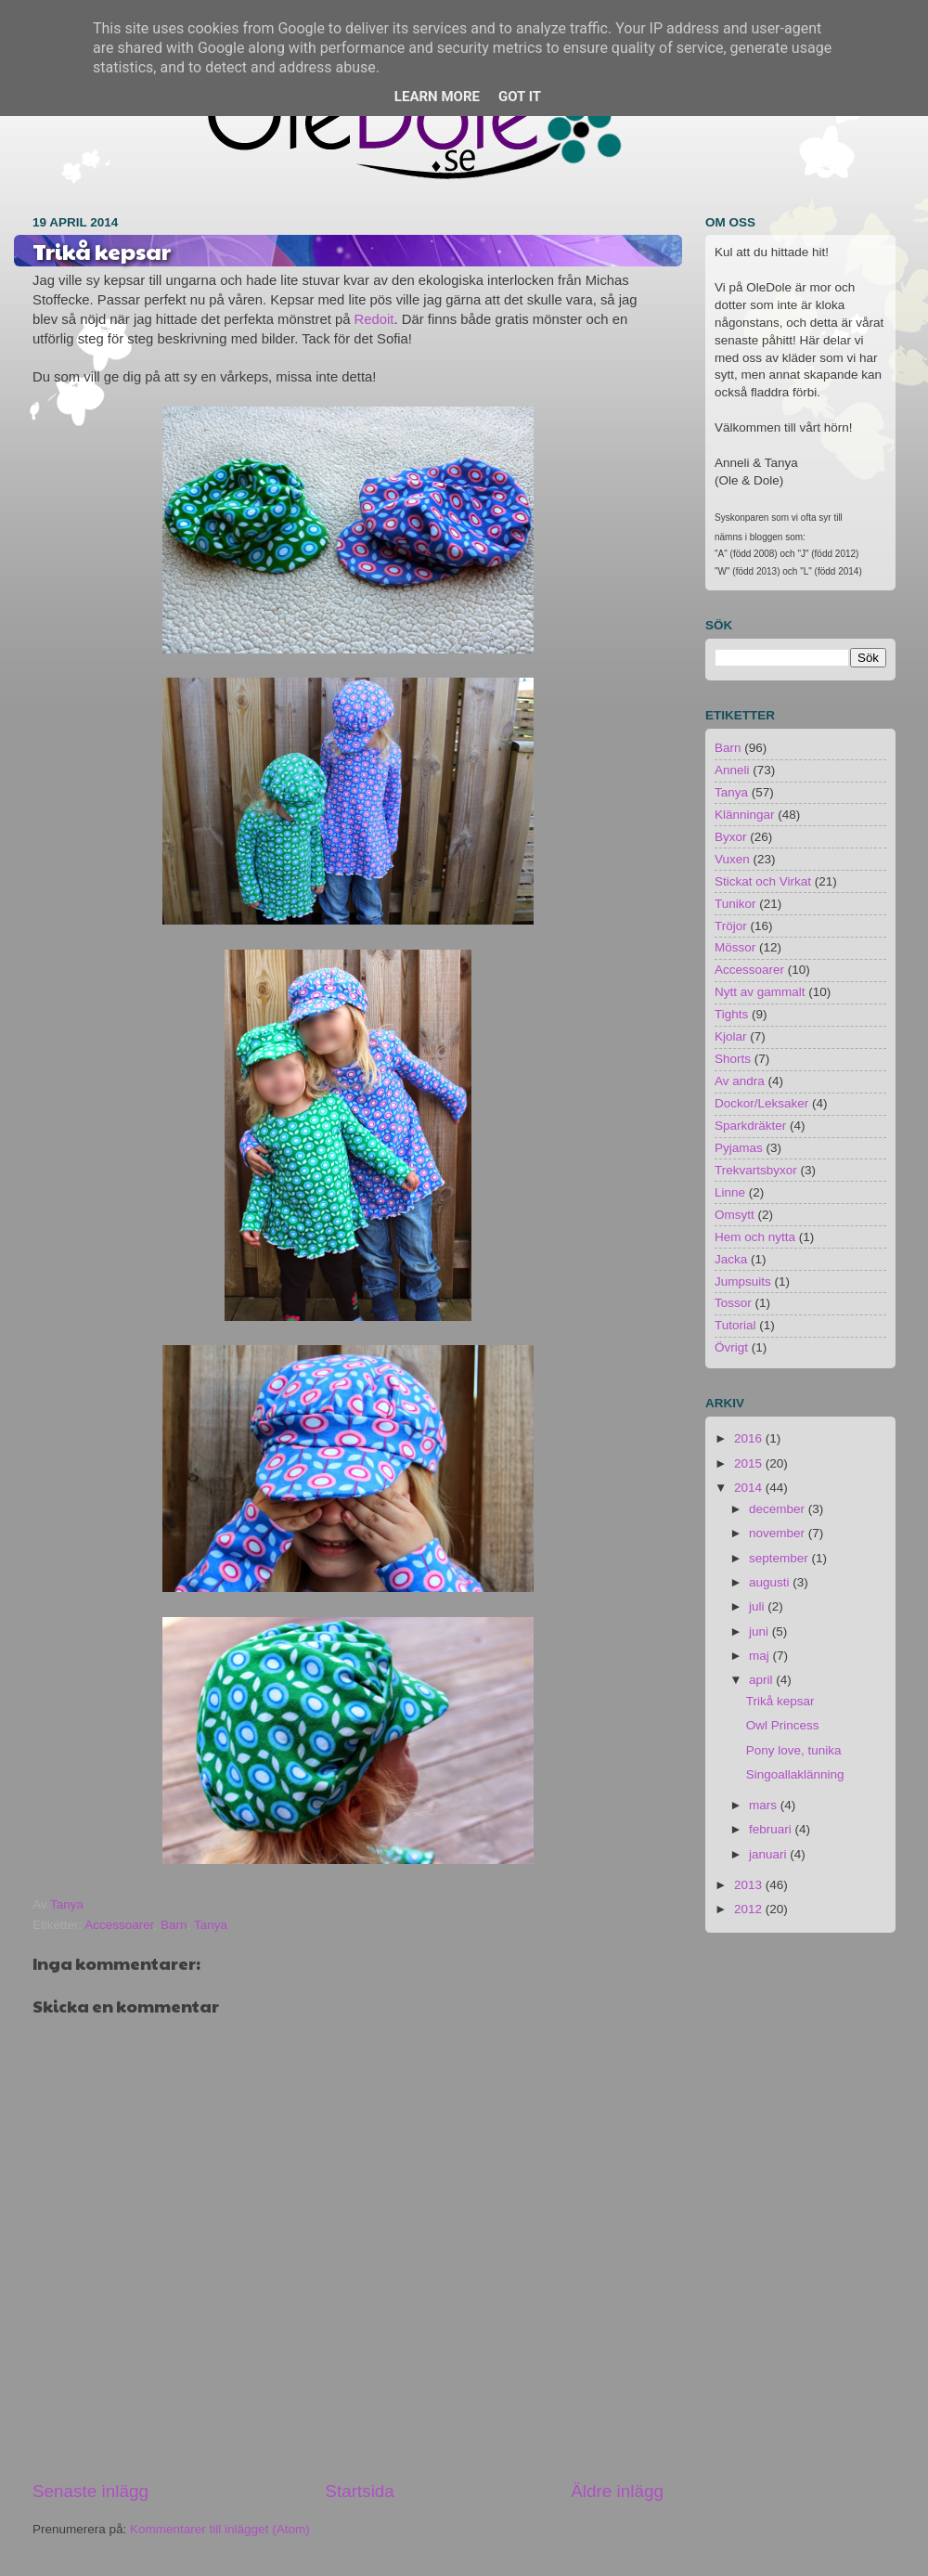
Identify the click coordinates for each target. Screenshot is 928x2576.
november (778, 1533)
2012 (750, 1909)
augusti (771, 1582)
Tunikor (735, 904)
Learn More (437, 96)
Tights (731, 1014)
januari (769, 1854)
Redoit (374, 319)
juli (758, 1606)
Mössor (735, 947)
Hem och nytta (755, 1237)
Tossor (733, 1303)
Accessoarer (118, 1925)
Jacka (731, 1259)
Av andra (740, 1081)
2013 (750, 1885)
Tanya (210, 1925)
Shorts (733, 1059)
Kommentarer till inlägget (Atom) (220, 2529)
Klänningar (745, 815)
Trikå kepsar (780, 1701)
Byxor (731, 837)
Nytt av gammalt (760, 992)
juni (760, 1631)
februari (772, 1829)
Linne (730, 1192)
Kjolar (731, 1036)
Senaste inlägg (90, 2491)
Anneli (732, 770)
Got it (519, 96)
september (780, 1558)
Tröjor (731, 926)
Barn (174, 1925)
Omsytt (734, 1215)
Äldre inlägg (617, 2491)
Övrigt (731, 1347)
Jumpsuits (743, 1281)
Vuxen (732, 859)
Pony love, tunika (794, 1750)
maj (761, 1656)
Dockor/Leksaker (761, 1103)
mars (764, 1805)
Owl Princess (782, 1725)
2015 (750, 1463)
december (778, 1509)
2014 (750, 1488)
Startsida (359, 2491)
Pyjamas (739, 1148)
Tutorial (735, 1325)
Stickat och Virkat (763, 881)
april (762, 1680)
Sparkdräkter (750, 1126)
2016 (750, 1438)
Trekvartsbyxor (756, 1170)
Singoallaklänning (795, 1774)
